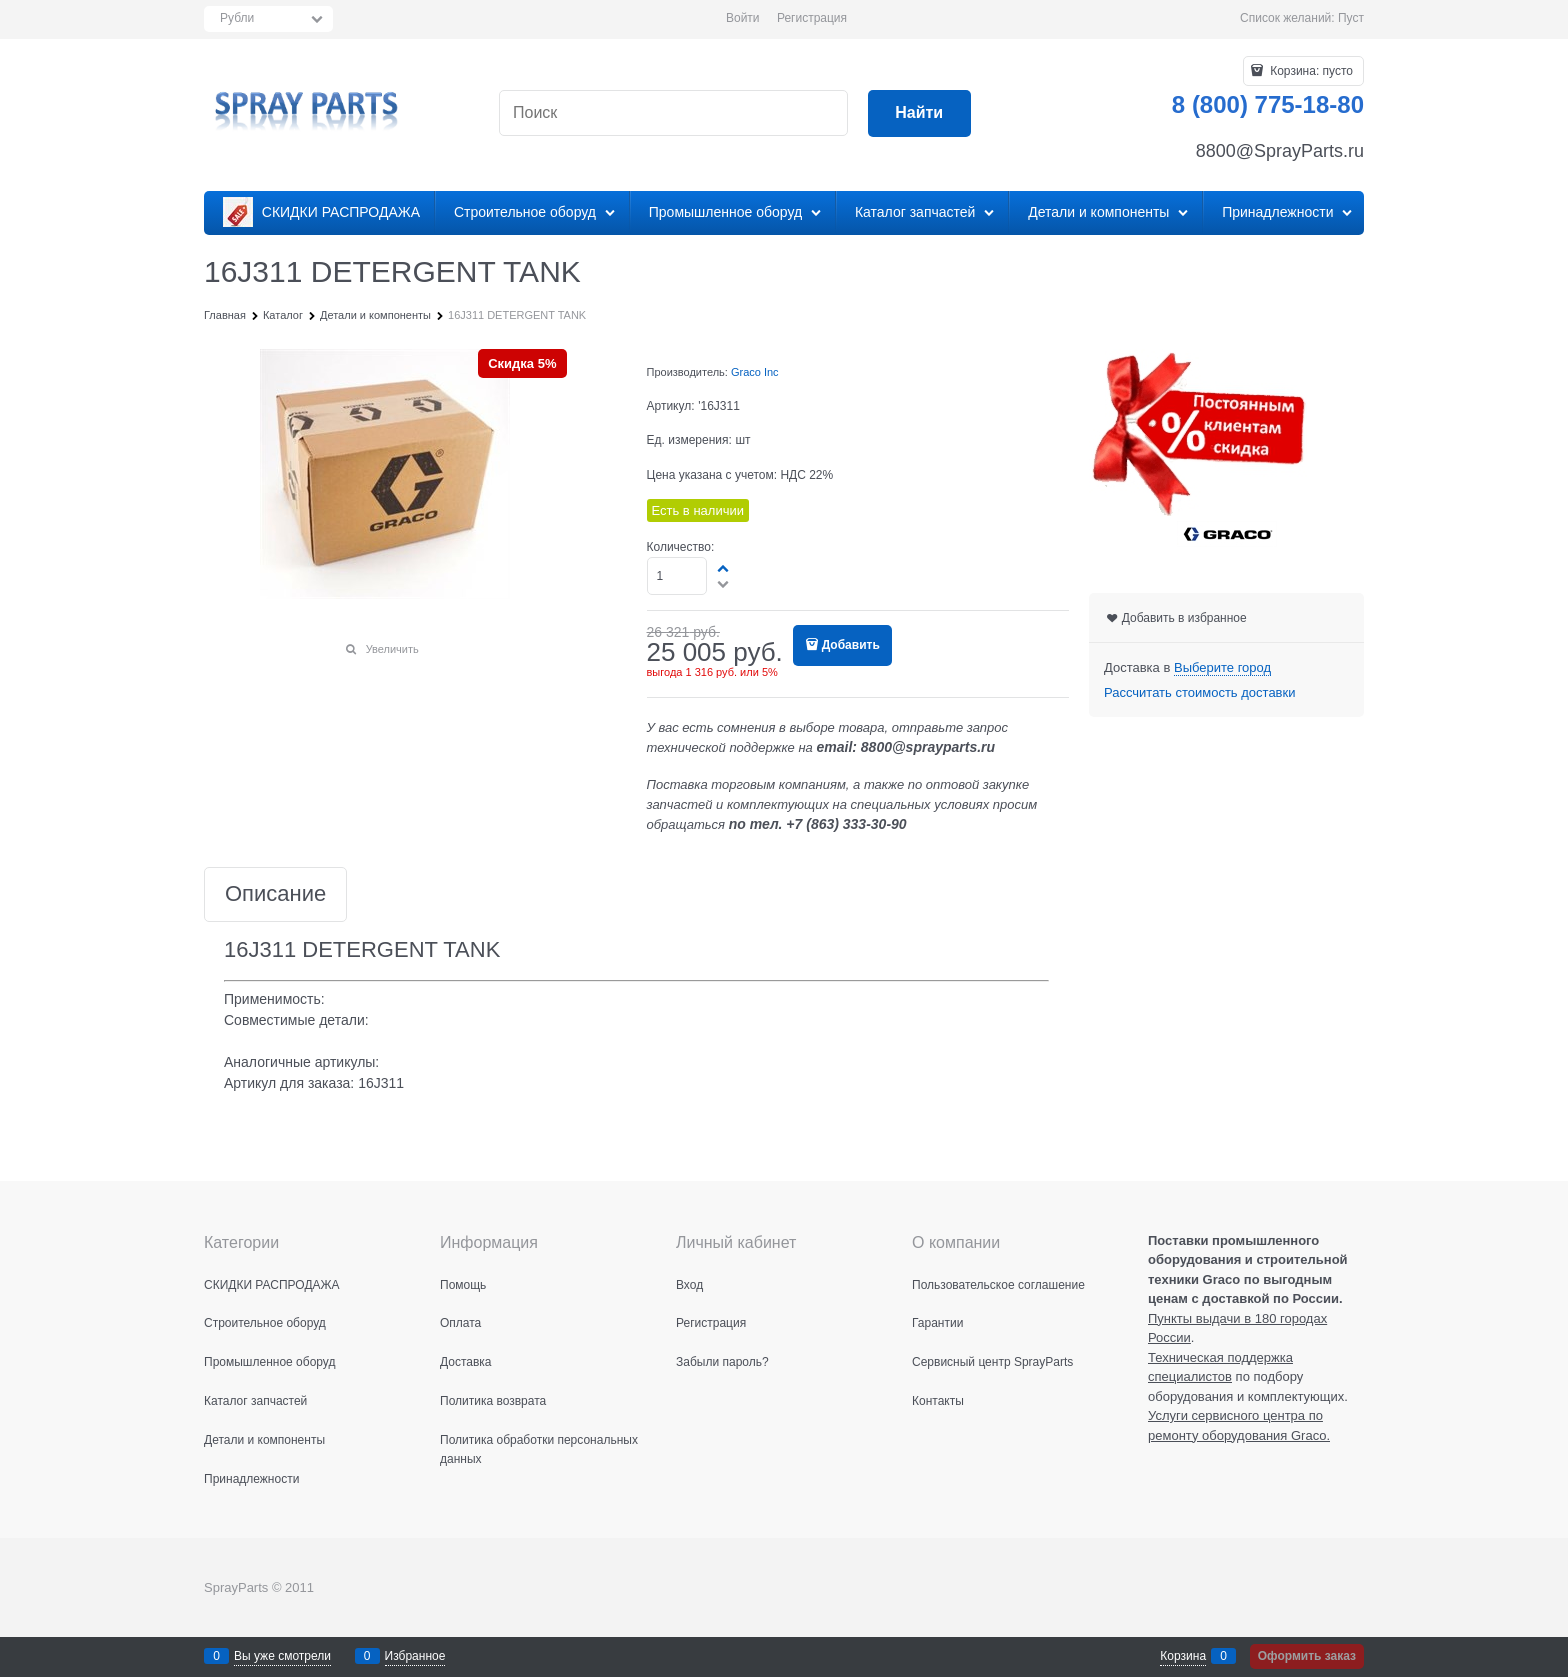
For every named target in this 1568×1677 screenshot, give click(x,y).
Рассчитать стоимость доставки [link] (1199, 692)
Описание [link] (275, 894)
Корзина (1183, 1656)
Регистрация (812, 18)
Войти (743, 18)
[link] (1222, 668)
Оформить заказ (1307, 1656)
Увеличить (392, 649)
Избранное (415, 1656)
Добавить (851, 645)
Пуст (1351, 18)
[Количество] (677, 576)
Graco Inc (755, 372)
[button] (724, 568)
